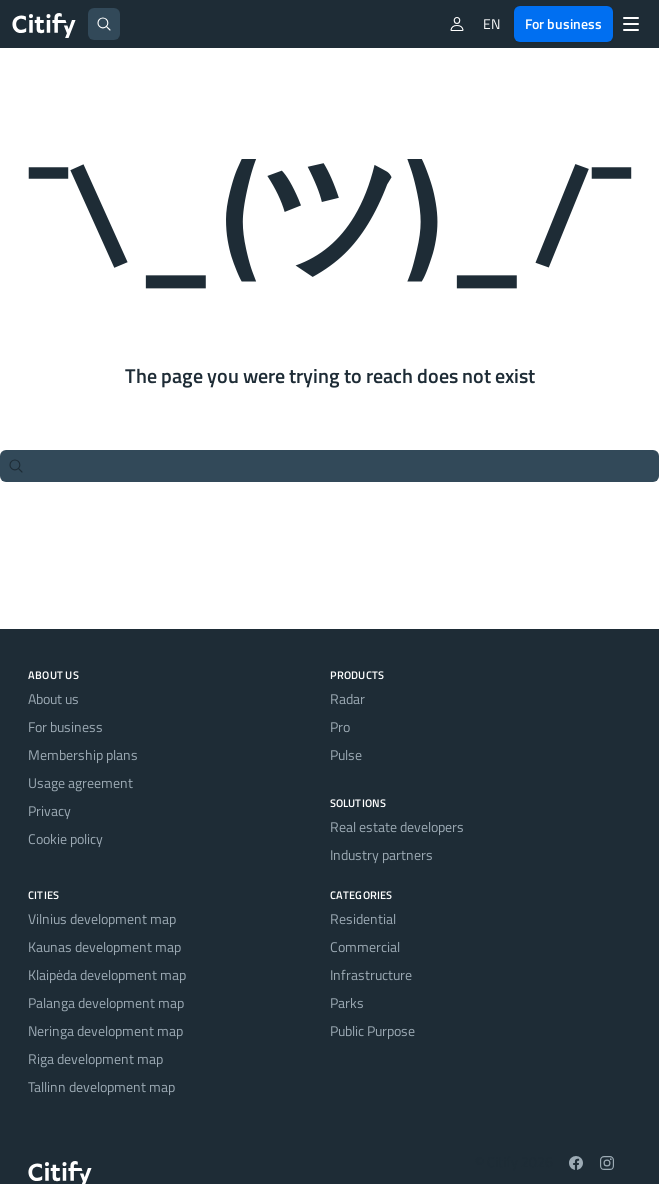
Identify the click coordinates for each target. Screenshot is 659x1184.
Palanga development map (106, 1002)
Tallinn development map (101, 1086)
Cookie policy (65, 838)
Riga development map (95, 1058)
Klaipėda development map (107, 974)
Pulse (346, 754)
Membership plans (83, 754)
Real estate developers (397, 826)
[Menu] (631, 24)
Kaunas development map (104, 946)
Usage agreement (80, 782)
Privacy (49, 810)
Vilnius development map (102, 918)
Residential (363, 918)
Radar (347, 698)
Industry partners (381, 854)
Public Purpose (372, 1030)
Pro (340, 726)
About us (53, 698)
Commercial (365, 946)
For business (563, 23)
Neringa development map (105, 1030)
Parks (347, 1002)
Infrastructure (371, 974)
